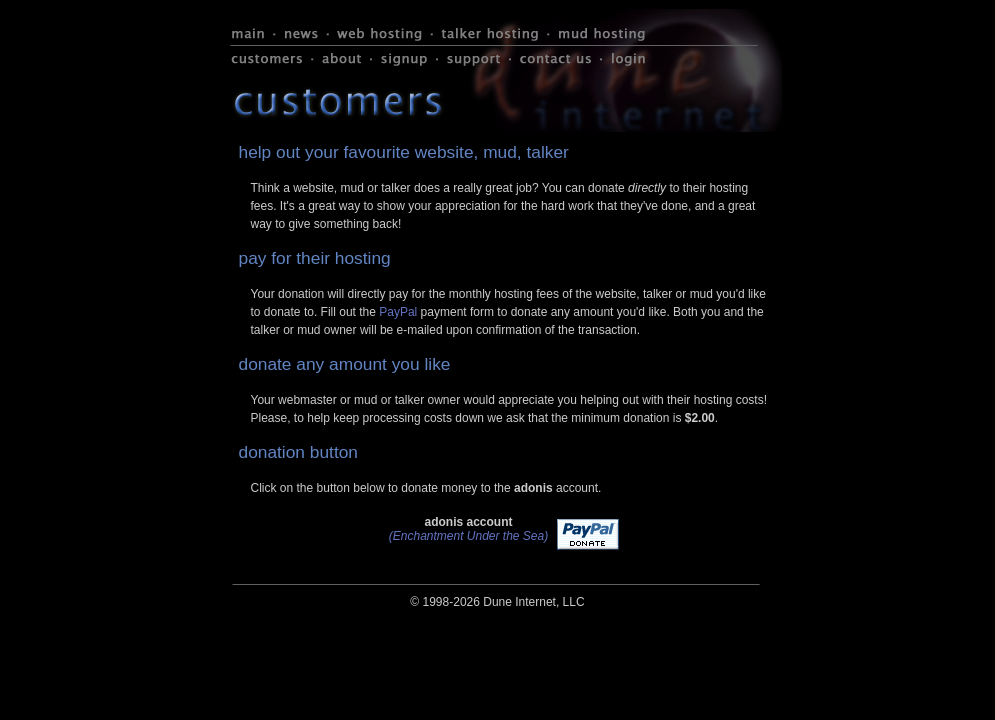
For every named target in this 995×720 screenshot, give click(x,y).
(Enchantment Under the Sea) (468, 536)
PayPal (398, 312)
